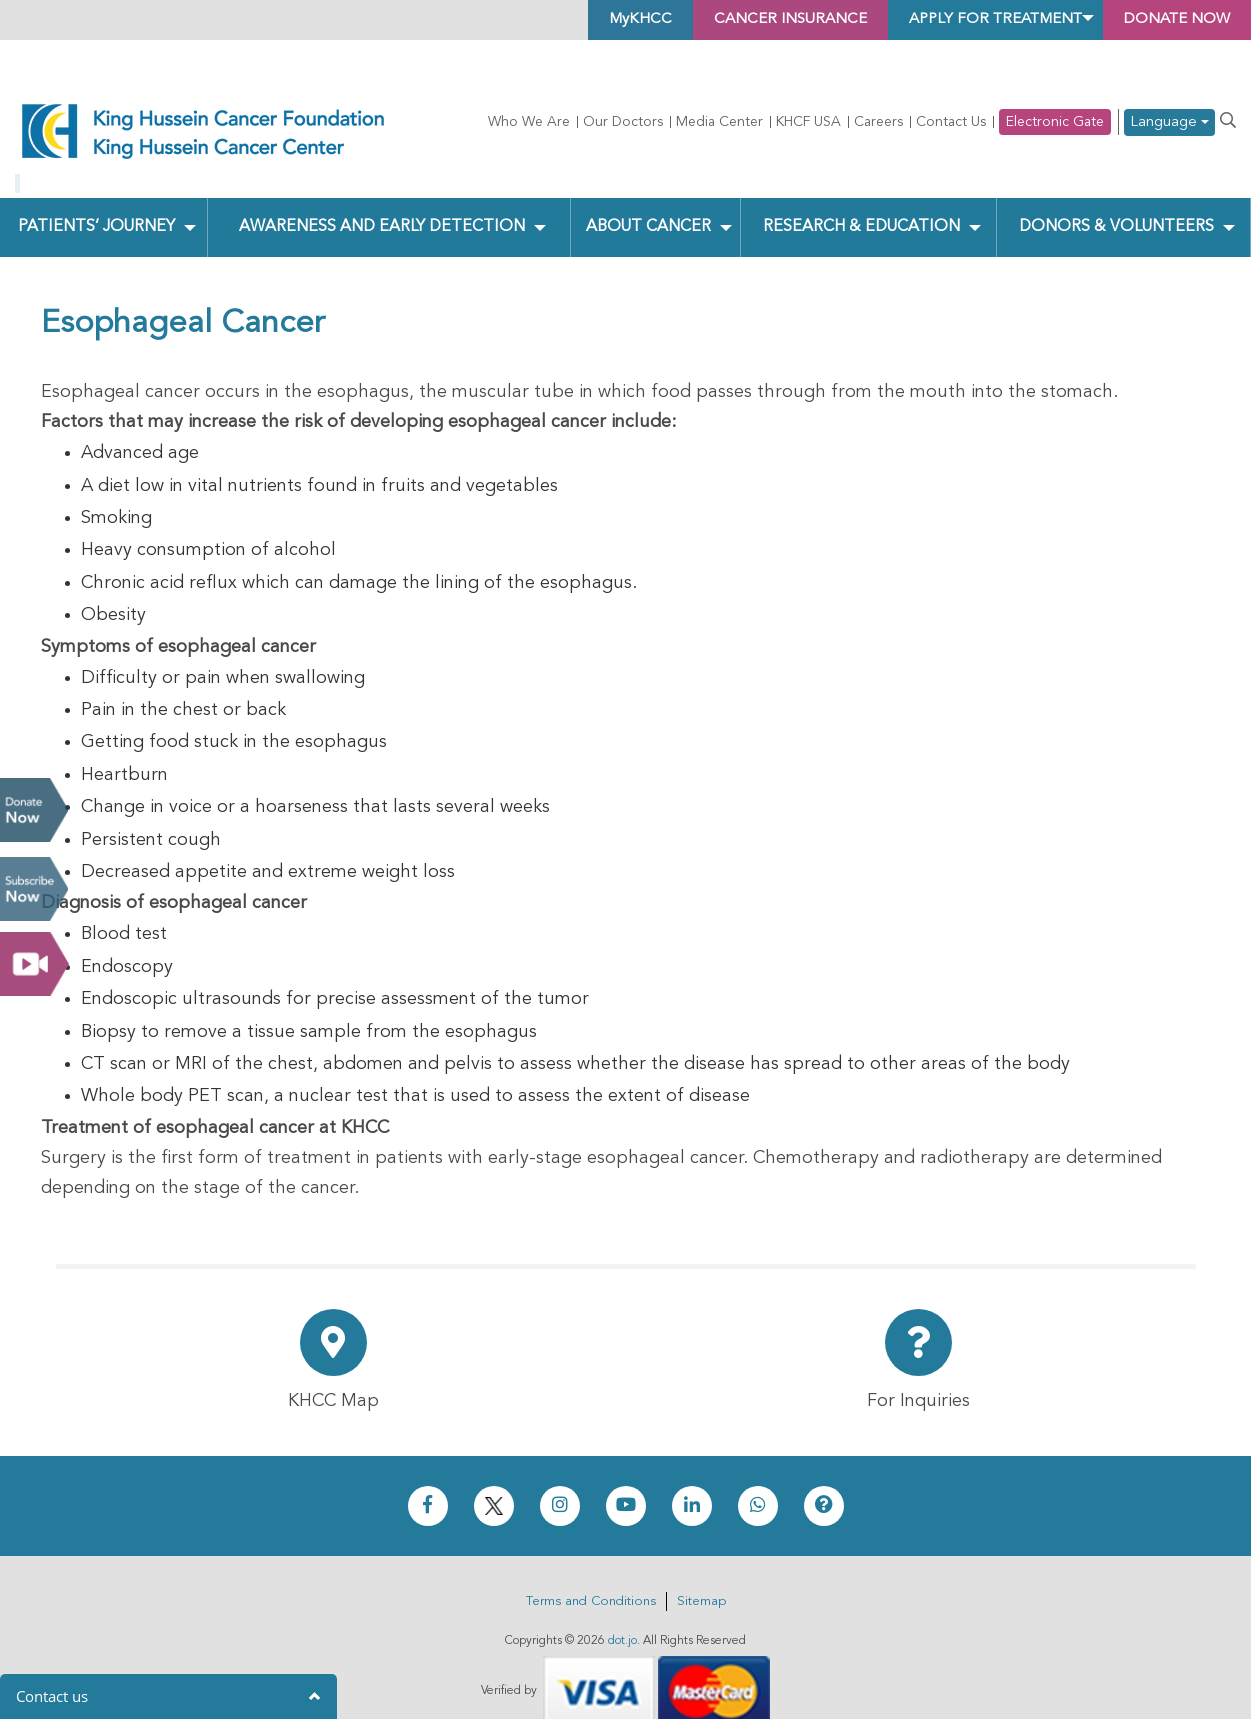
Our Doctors (623, 122)
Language (1169, 122)
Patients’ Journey (96, 198)
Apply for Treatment (974, 20)
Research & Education (860, 198)
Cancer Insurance (754, 20)
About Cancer (648, 198)
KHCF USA (808, 122)
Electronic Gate (1055, 122)
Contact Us (951, 122)
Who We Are (529, 122)
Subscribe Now (34, 889)
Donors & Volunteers (1116, 198)
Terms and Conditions (591, 1572)
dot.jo (622, 1612)
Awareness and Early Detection (382, 198)
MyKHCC (595, 20)
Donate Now (34, 810)
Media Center (719, 122)
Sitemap (701, 1572)
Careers (878, 122)
